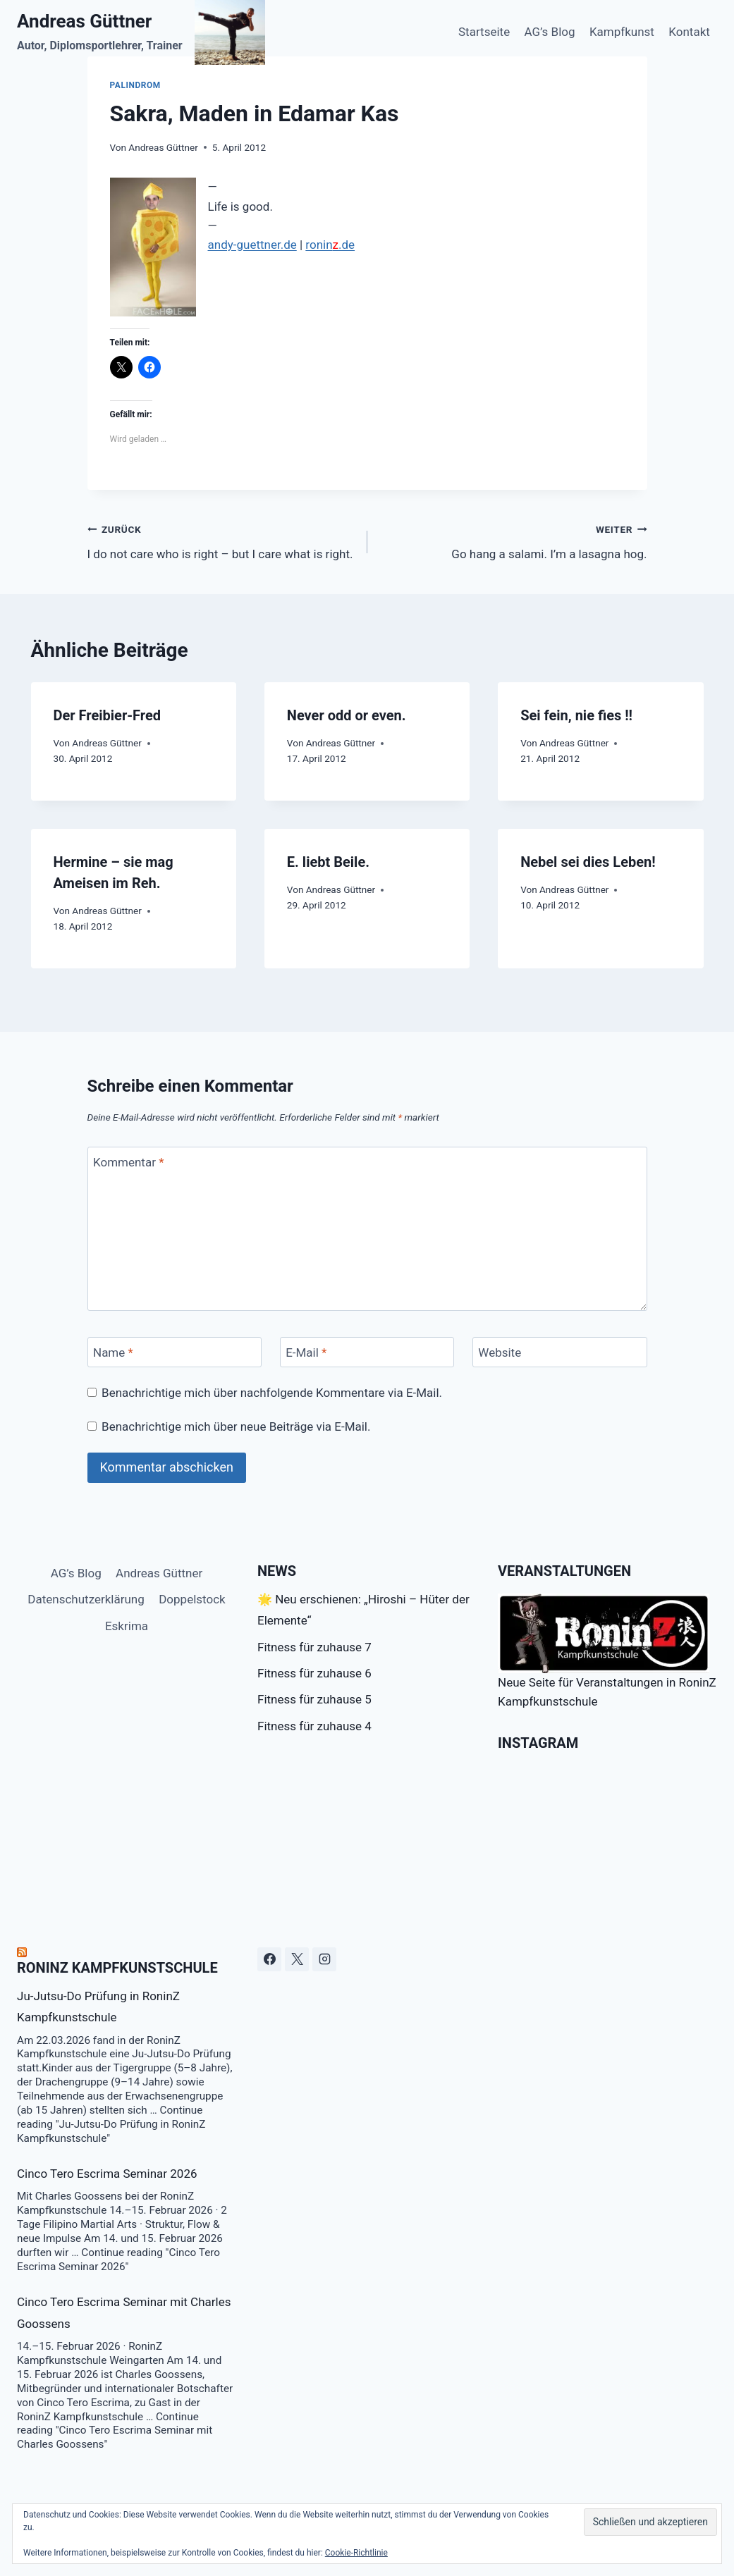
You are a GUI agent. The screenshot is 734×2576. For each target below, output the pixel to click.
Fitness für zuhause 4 (314, 1726)
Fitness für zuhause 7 (314, 1647)
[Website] (559, 1352)
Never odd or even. (346, 715)
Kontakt (689, 32)
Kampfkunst (621, 32)
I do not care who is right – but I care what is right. (221, 540)
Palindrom (135, 85)
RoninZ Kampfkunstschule (117, 1967)
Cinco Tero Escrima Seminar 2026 (107, 2174)
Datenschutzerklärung (85, 1599)
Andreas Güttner (162, 147)
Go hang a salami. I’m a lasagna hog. (513, 540)
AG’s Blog (550, 32)
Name (113, 1352)
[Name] (174, 1352)
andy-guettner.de (252, 245)
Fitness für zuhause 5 (314, 1699)
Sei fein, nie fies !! (576, 715)
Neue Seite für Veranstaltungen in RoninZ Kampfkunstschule (607, 1651)
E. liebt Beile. (328, 861)
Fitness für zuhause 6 (314, 1673)
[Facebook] (269, 1959)
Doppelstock (192, 1599)
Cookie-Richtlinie (356, 2553)
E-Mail (306, 1352)
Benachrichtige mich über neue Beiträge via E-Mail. (236, 1426)
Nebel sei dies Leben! (587, 861)
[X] (297, 1959)
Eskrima (126, 1626)
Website (499, 1352)
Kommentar (128, 1162)
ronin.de (330, 245)
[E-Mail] (367, 1352)
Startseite (484, 32)
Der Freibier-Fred (107, 715)
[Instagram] (324, 1959)
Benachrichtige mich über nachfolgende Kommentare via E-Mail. (272, 1393)
